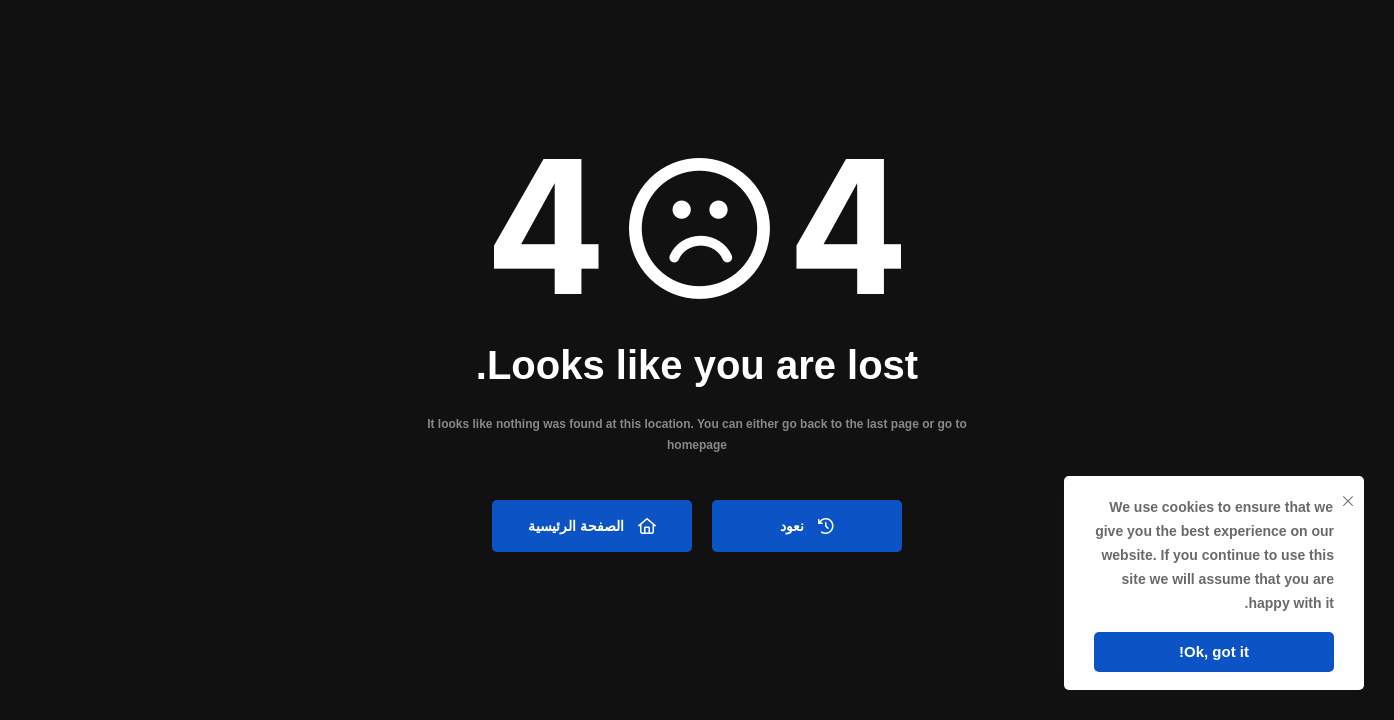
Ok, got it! (1214, 651)
